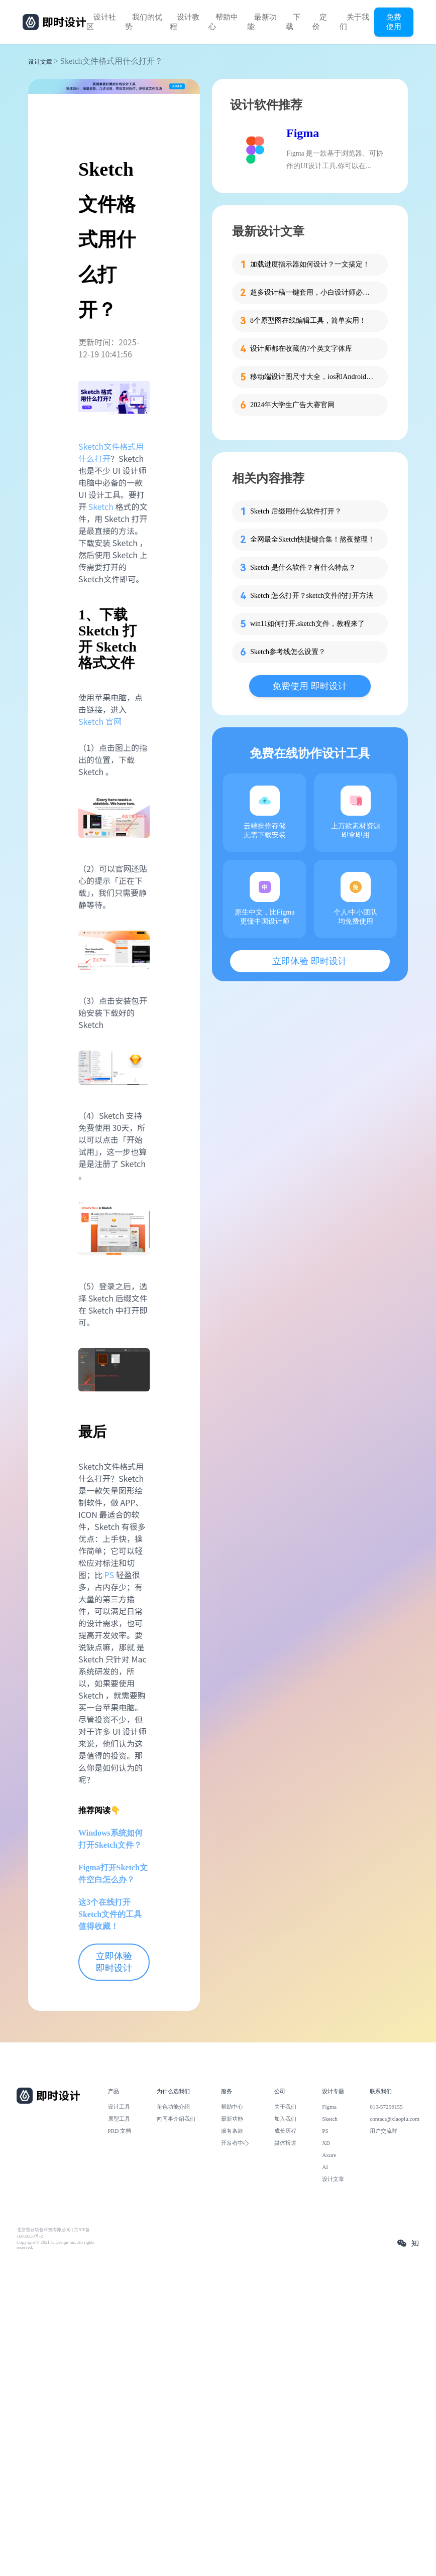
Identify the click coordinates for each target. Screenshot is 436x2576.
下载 (293, 22)
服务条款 (232, 2131)
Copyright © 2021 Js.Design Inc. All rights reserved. (55, 2245)
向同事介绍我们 (176, 2119)
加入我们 (285, 2119)
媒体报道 (285, 2143)
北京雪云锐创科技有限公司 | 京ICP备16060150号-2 (53, 2233)
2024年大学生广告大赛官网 (292, 405)
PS (109, 1575)
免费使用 (393, 22)
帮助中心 (223, 22)
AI (325, 2167)
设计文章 (40, 61)
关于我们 (354, 22)
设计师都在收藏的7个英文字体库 (301, 348)
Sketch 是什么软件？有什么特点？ (303, 567)
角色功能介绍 (173, 2107)
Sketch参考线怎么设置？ (287, 652)
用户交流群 (383, 2131)
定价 (319, 22)
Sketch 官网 (100, 721)
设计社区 (101, 22)
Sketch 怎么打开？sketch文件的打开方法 (311, 595)
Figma (302, 133)
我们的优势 (143, 22)
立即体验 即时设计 (114, 1962)
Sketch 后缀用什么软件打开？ (296, 511)
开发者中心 (235, 2143)
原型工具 (119, 2119)
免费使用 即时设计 (309, 686)
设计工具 (119, 2107)
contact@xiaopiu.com (394, 2119)
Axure (329, 2155)
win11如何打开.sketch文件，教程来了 (307, 623)
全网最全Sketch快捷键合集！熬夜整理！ (312, 539)
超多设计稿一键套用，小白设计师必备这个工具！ (313, 292)
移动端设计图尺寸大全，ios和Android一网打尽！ (313, 376)
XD (326, 2143)
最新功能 (262, 22)
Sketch (101, 506)
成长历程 (285, 2131)
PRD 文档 (120, 2131)
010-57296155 (386, 2107)
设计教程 (184, 22)
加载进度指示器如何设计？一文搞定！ (310, 264)
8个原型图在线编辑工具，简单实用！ (308, 320)
